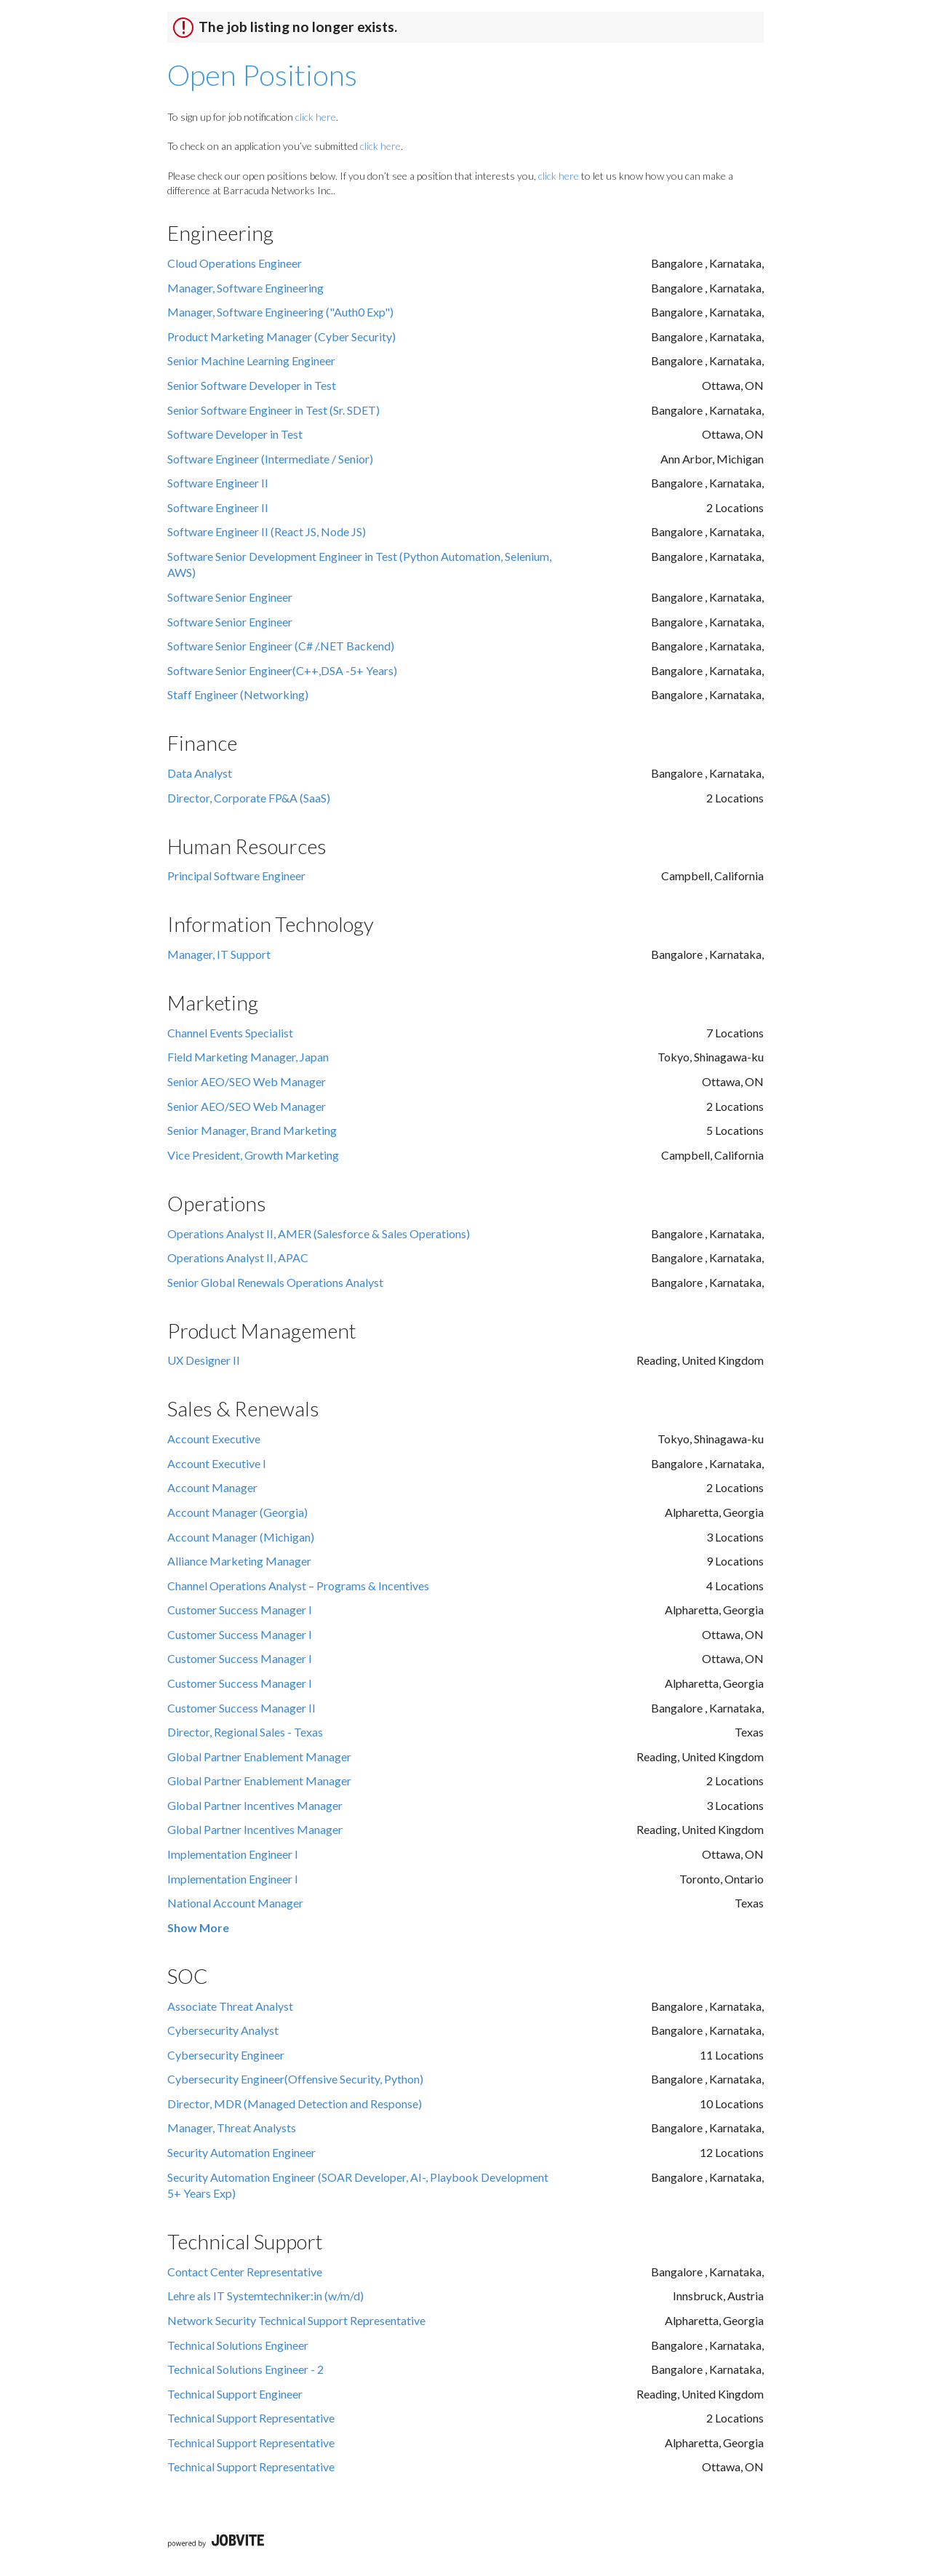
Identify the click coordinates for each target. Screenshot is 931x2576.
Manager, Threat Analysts (231, 2127)
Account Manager (212, 1487)
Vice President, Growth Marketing (253, 1155)
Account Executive (213, 1438)
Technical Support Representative (251, 2418)
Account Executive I (216, 1463)
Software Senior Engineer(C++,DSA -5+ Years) (282, 670)
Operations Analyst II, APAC (237, 1257)
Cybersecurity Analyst (223, 2030)
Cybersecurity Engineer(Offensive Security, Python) (295, 2079)
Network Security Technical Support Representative (296, 2320)
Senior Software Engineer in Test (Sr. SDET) (273, 410)
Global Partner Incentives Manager (255, 1805)
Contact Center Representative (244, 2271)
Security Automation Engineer (241, 2152)
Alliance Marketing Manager (239, 1561)
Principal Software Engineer (236, 875)
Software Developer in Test (235, 434)
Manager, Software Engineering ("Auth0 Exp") (280, 312)
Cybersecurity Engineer (225, 2055)
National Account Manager (235, 1903)
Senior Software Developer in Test (251, 385)
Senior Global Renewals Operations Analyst (275, 1282)
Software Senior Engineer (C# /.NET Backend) (280, 646)
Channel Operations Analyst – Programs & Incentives (298, 1585)
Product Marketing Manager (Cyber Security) (281, 336)
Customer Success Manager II (241, 1708)
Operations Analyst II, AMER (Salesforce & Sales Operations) (318, 1233)
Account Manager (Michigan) (240, 1537)
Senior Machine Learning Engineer (251, 360)
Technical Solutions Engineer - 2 (245, 2369)
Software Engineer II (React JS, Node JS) (266, 531)
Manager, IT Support (219, 954)
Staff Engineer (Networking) (237, 694)
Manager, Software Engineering (245, 288)
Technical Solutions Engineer (237, 2345)
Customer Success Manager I (239, 1609)
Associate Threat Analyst (230, 2006)
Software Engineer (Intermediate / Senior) (270, 459)
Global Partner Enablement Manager (259, 1756)
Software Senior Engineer (229, 597)
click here (315, 117)
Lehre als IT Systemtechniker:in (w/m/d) (265, 2295)
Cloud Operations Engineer (234, 263)
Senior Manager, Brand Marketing (252, 1130)
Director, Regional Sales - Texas (245, 1732)
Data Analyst (199, 773)
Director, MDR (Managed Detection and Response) (294, 2103)
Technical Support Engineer (235, 2394)
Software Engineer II (217, 483)
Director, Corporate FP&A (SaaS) (248, 798)
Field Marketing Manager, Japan (248, 1057)
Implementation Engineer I (232, 1854)
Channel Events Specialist (230, 1033)
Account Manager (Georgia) (237, 1512)
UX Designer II (203, 1360)
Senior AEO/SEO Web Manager (246, 1081)
